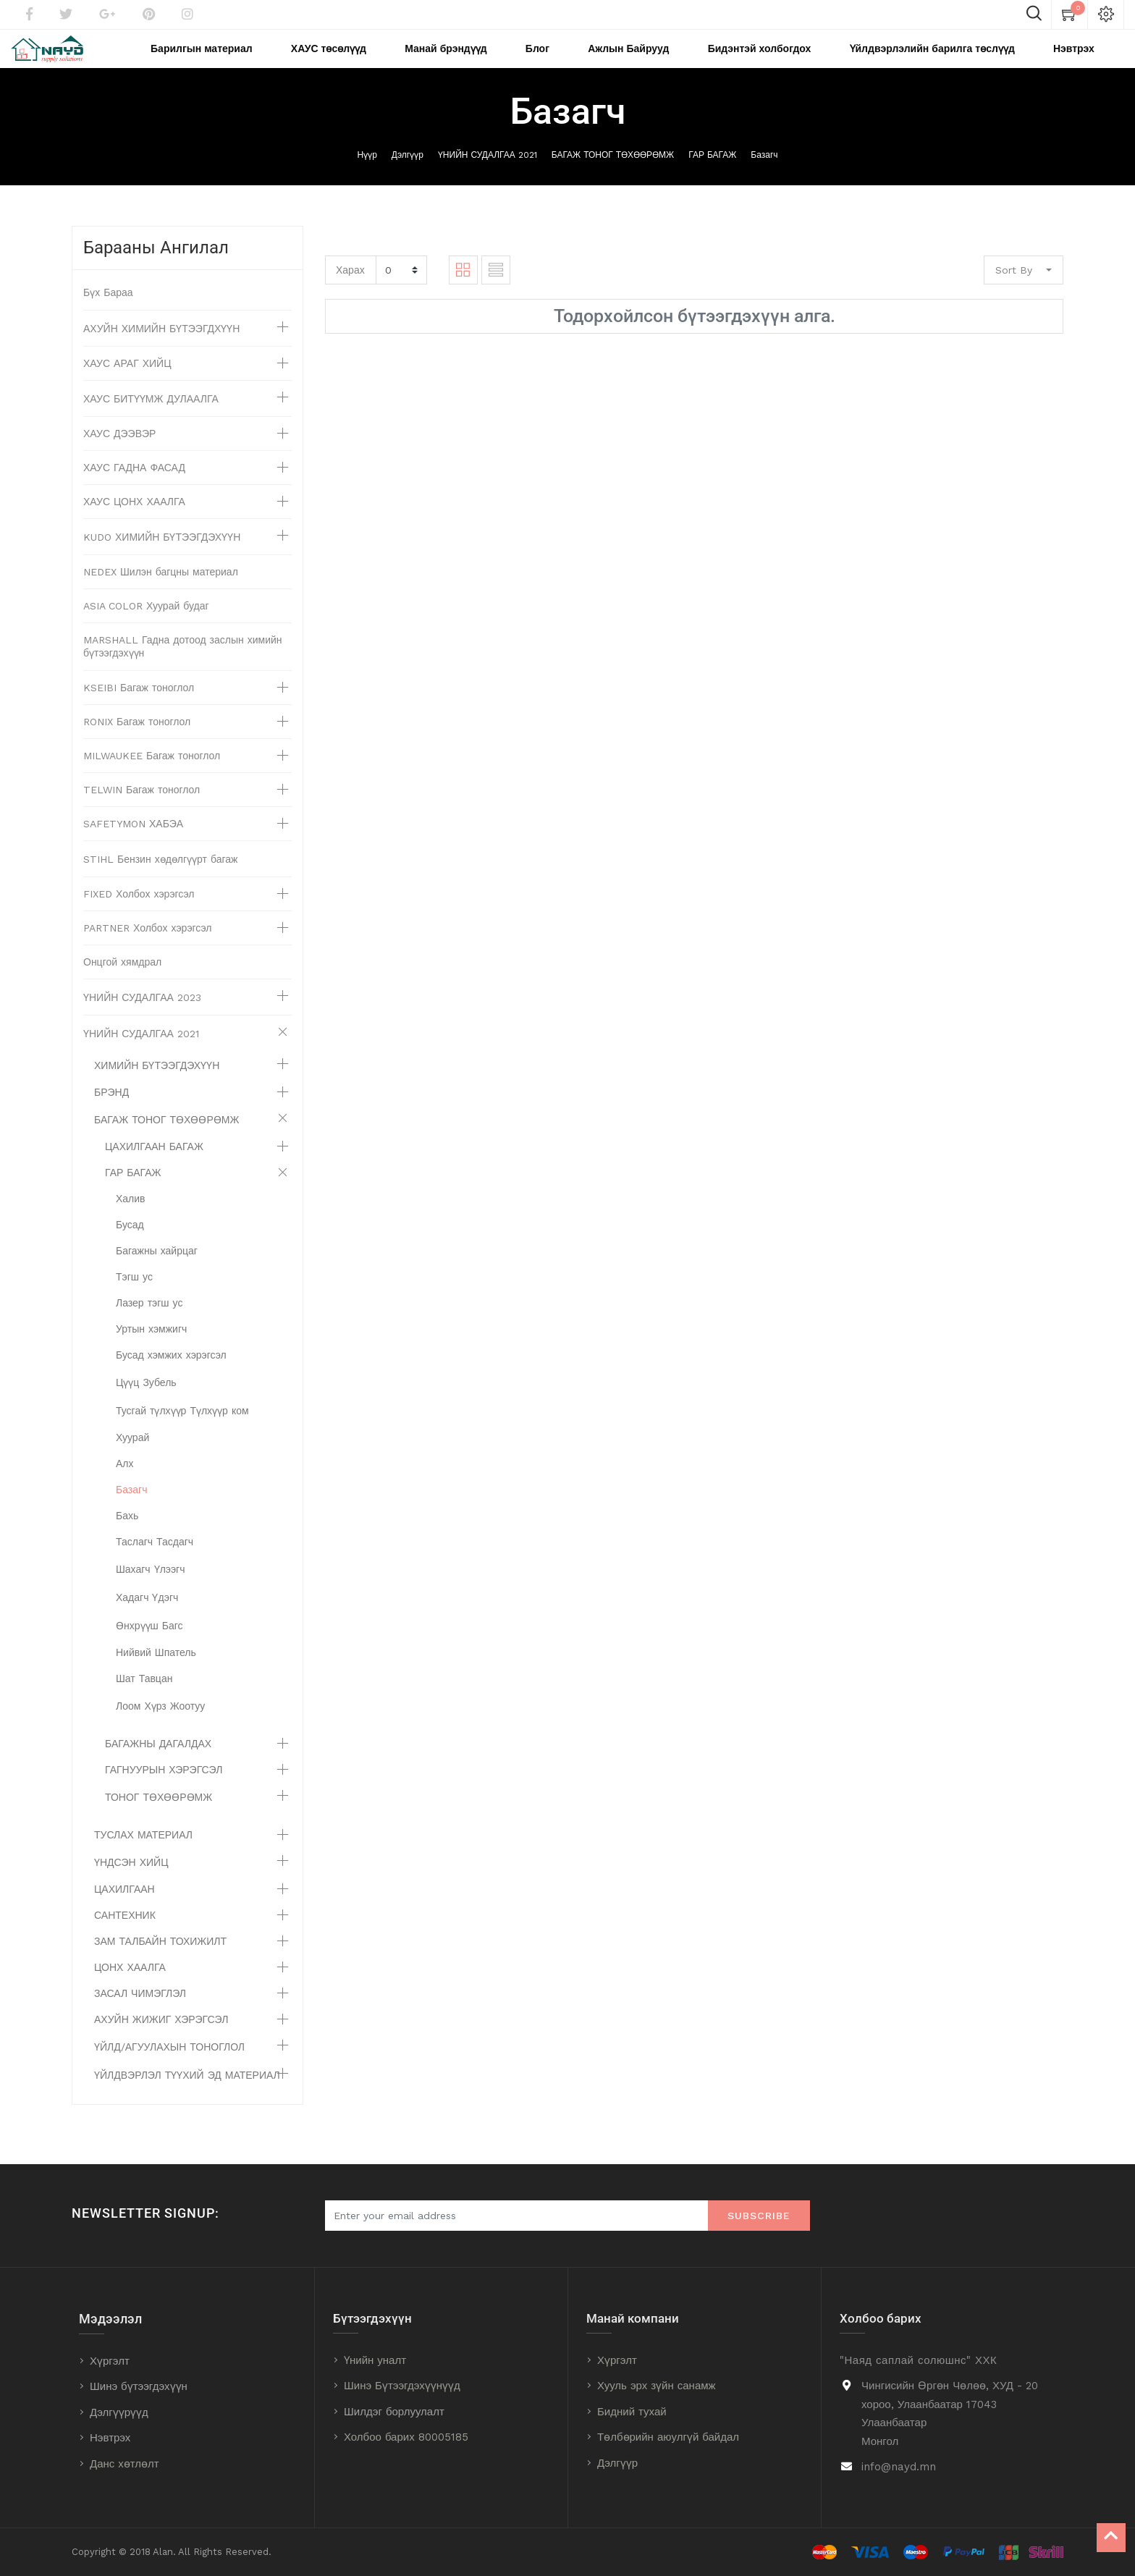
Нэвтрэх (110, 2438)
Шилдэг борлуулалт (394, 2411)
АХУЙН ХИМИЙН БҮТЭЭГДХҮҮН (161, 348)
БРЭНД (111, 1112)
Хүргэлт (110, 2361)
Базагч (764, 174)
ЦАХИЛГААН (124, 1908)
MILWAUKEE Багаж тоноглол (151, 775)
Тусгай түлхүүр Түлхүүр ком (182, 1430)
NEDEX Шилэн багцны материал (160, 591)
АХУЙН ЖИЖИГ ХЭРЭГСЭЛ (161, 2039)
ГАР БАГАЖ (712, 174)
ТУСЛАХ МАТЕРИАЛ (143, 1854)
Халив (130, 1218)
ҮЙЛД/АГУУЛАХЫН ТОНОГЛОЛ (169, 2066)
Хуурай (132, 1457)
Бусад (130, 1244)
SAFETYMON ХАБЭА (133, 843)
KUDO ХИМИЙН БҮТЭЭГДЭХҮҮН (161, 556)
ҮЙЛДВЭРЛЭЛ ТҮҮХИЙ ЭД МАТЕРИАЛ (187, 2094)
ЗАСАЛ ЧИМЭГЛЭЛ (140, 2013)
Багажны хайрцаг (157, 1270)
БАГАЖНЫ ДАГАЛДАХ (158, 1763)
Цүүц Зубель (146, 1402)
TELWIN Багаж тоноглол (141, 809)
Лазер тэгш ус (149, 1322)
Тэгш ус (134, 1296)
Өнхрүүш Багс (149, 1645)
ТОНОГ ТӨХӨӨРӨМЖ (158, 1817)
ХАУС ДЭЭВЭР (119, 453)
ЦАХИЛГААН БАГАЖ (154, 1166)
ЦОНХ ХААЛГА (130, 1987)
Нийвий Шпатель (156, 1672)
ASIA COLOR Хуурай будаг (146, 625)
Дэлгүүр (407, 174)
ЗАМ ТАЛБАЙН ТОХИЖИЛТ (160, 1961)
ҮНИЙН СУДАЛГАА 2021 (487, 174)
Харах (350, 289)
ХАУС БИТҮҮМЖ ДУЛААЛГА (151, 418)
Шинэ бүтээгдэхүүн (138, 2387)
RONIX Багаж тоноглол (136, 741)
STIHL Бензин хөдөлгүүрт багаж (160, 878)
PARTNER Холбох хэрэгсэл (147, 947)
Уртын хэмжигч (151, 1348)
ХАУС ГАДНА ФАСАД (134, 487)
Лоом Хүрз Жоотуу (160, 1725)
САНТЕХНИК (125, 1935)
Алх (125, 1483)
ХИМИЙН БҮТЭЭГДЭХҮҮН (156, 1085)
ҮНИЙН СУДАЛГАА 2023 (142, 1017)
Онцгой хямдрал (122, 981)
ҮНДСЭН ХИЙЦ (131, 1882)
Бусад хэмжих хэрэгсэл (171, 1374)
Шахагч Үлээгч (150, 1589)
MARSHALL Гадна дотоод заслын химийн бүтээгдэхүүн (182, 666)
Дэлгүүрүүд (119, 2412)
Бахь (127, 1535)
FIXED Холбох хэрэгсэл (139, 913)
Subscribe (758, 2216)
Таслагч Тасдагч (154, 1561)
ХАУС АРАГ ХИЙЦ (127, 383)
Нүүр (366, 174)
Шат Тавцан (144, 1698)
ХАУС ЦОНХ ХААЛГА (134, 521)
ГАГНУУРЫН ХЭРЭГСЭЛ (163, 1789)
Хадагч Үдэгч (147, 1617)
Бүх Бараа (108, 312)
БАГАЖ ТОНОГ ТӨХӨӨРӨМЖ (613, 174)
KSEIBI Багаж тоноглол (138, 707)
